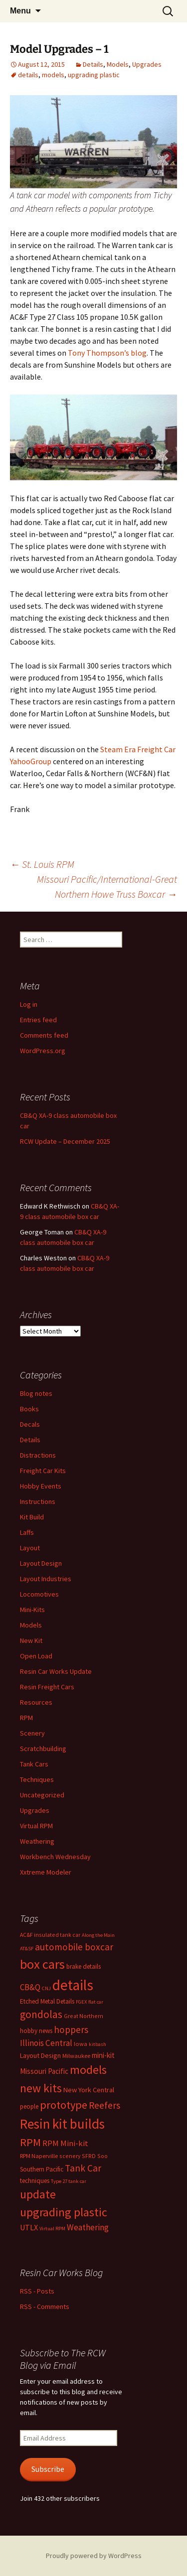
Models (118, 64)
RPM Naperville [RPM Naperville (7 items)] (39, 2156)
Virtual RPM (36, 1825)
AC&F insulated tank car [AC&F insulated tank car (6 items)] (50, 1934)
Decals (30, 1424)
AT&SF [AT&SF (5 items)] (26, 1948)
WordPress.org (42, 1050)
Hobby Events (40, 1486)
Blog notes (36, 1393)
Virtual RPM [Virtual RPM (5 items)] (52, 2228)
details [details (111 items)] (72, 1985)
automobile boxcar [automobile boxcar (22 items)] (74, 1947)
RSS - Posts (37, 2291)
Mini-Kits (32, 1609)
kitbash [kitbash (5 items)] (97, 2044)
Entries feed (38, 1019)
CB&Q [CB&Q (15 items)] (30, 1987)
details (28, 74)
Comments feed (44, 1035)
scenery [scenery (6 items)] (69, 2156)
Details (93, 64)
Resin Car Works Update (56, 1671)
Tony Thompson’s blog (107, 353)
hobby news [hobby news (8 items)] (36, 2031)
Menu (20, 10)
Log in (28, 1004)
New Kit (31, 1640)
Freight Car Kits (43, 1470)
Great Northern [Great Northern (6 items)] (83, 2016)
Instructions (37, 1501)
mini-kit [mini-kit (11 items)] (103, 2055)
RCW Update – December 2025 (65, 1141)
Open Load (36, 1655)
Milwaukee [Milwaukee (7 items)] (76, 2055)
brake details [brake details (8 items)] (83, 1966)
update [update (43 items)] (38, 2194)
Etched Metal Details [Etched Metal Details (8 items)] (47, 2001)
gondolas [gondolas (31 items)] (41, 2014)
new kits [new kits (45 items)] (41, 2088)
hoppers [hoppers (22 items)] (71, 2029)
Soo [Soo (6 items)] (102, 2156)
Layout (30, 1547)
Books (29, 1408)
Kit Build (32, 1516)
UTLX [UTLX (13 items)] (29, 2227)
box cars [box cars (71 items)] (42, 1964)
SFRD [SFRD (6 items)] (89, 2156)
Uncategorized (42, 1794)
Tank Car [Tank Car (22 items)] (83, 2168)
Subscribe (47, 2469)
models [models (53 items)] (88, 2069)
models (53, 74)
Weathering (37, 1841)
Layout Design (41, 1563)
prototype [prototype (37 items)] (63, 2105)
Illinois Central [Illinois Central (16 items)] (46, 2042)
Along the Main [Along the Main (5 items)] (98, 1935)
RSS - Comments (44, 2306)
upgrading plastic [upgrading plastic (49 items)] (63, 2212)
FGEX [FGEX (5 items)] (81, 2002)
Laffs (27, 1532)
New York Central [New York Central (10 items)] (88, 2089)
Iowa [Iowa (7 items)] (80, 2043)
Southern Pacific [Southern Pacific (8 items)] (41, 2169)
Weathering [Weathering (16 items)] (88, 2227)
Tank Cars (34, 1764)
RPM (26, 1717)
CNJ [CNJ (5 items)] (46, 1988)
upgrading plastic (94, 74)
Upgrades (147, 64)
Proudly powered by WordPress (94, 2555)
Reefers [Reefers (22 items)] (104, 2105)
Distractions (38, 1455)
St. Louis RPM (42, 864)
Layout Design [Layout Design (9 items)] (40, 2055)
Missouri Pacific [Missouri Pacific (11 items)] (44, 2071)
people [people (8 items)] (29, 2106)
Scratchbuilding (43, 1748)
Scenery (32, 1733)
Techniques (37, 1779)
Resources (36, 1702)
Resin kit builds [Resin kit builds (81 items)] (62, 2123)
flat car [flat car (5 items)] (95, 2002)
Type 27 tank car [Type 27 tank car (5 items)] (68, 2181)
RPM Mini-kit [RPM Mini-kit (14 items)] (65, 2143)
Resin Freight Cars (47, 1686)
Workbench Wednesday (55, 1856)
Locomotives (39, 1594)
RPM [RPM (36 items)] (30, 2142)
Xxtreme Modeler (45, 1872)
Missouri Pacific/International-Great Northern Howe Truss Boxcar (107, 886)
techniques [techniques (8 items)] (34, 2180)
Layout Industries (45, 1578)
